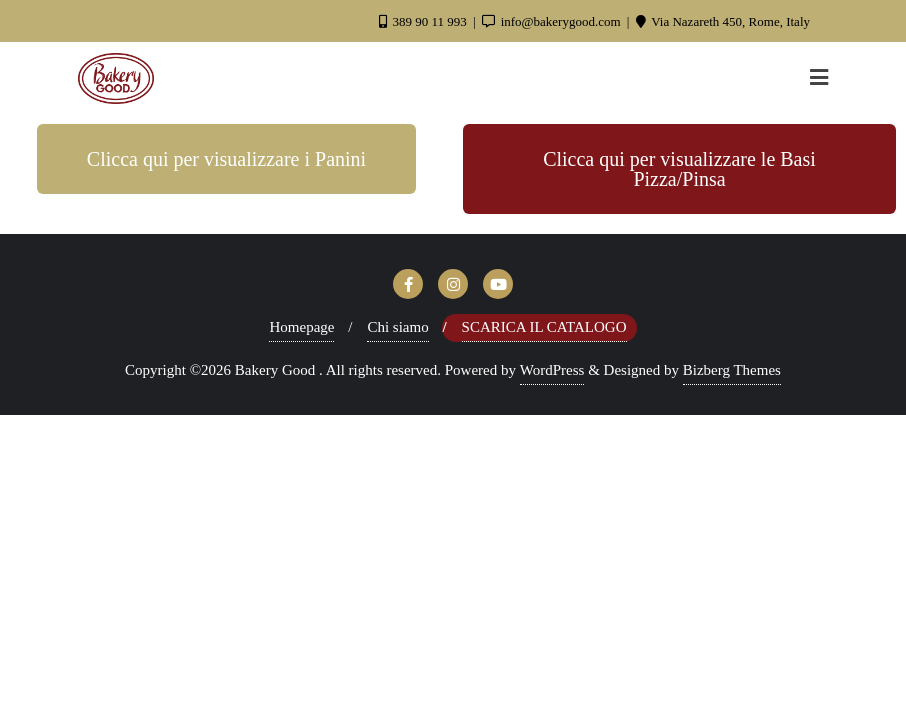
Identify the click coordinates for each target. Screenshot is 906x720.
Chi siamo (397, 327)
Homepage (301, 327)
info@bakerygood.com (552, 21)
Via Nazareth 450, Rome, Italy (723, 21)
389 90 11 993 (424, 21)
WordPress (552, 370)
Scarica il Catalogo (544, 327)
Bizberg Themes (732, 370)
